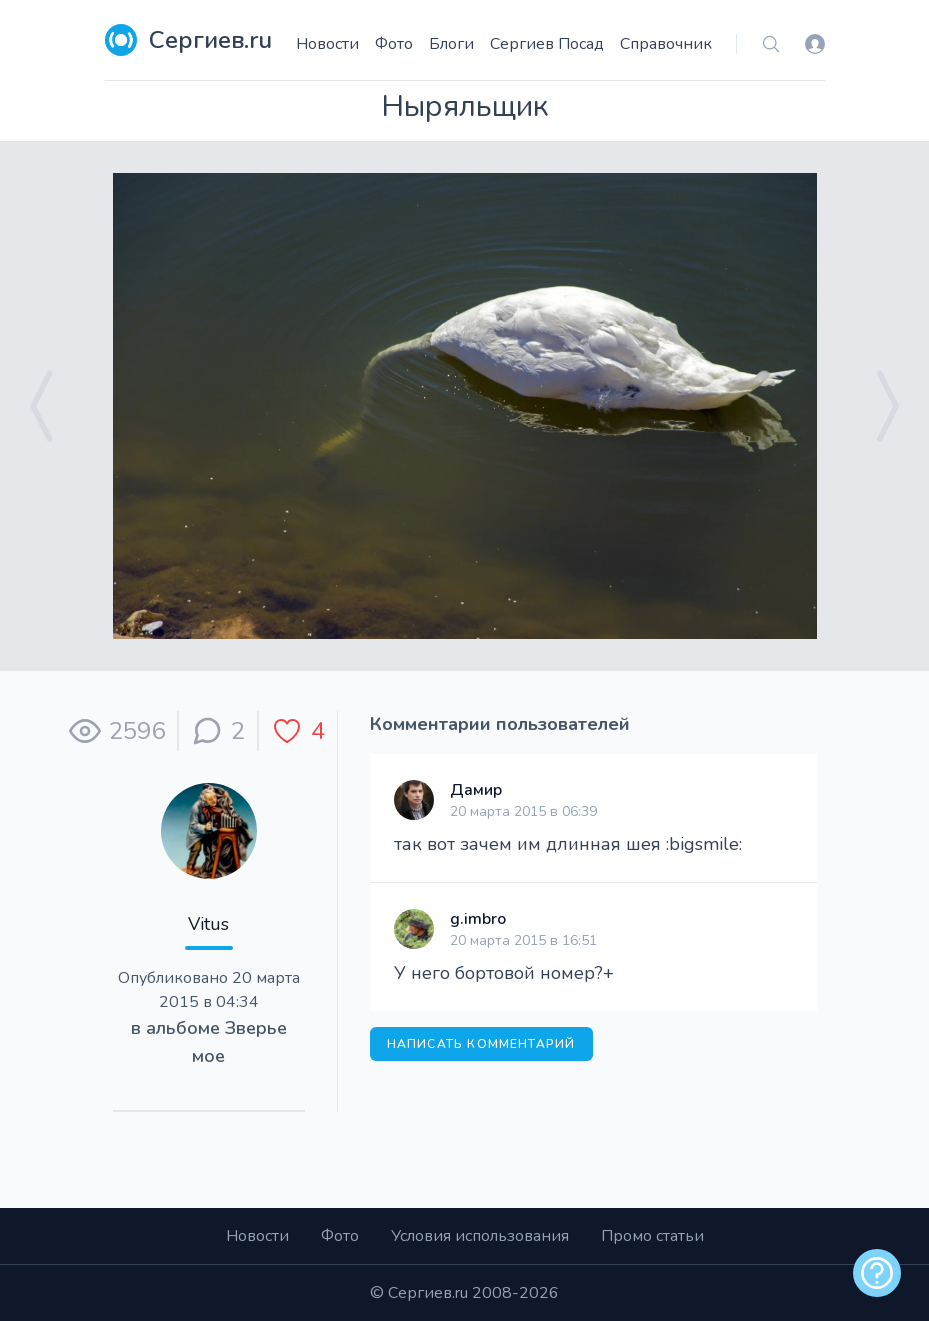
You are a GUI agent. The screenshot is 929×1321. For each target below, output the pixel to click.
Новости (327, 44)
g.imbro (478, 919)
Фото (394, 44)
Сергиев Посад (547, 44)
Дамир (476, 790)
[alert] (877, 1273)
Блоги (451, 44)
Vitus (208, 924)
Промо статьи (652, 1236)
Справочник (666, 44)
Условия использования (480, 1236)
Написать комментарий (481, 1044)
